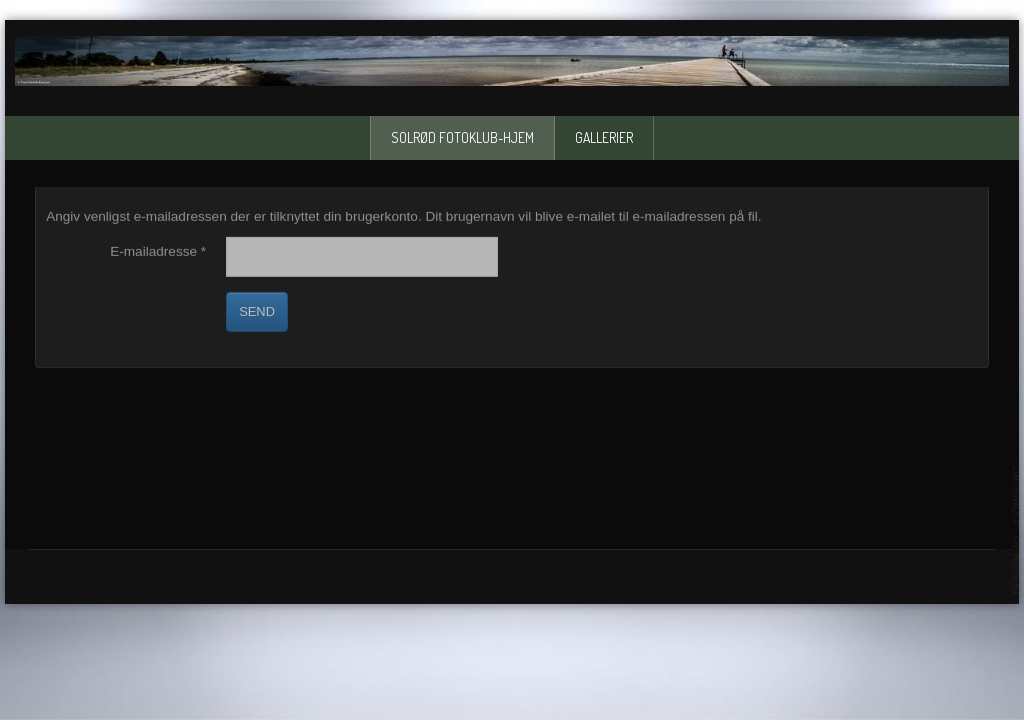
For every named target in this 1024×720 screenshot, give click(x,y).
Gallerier (604, 137)
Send (257, 311)
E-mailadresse (158, 251)
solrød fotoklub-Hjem (462, 137)
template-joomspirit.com (1017, 529)
